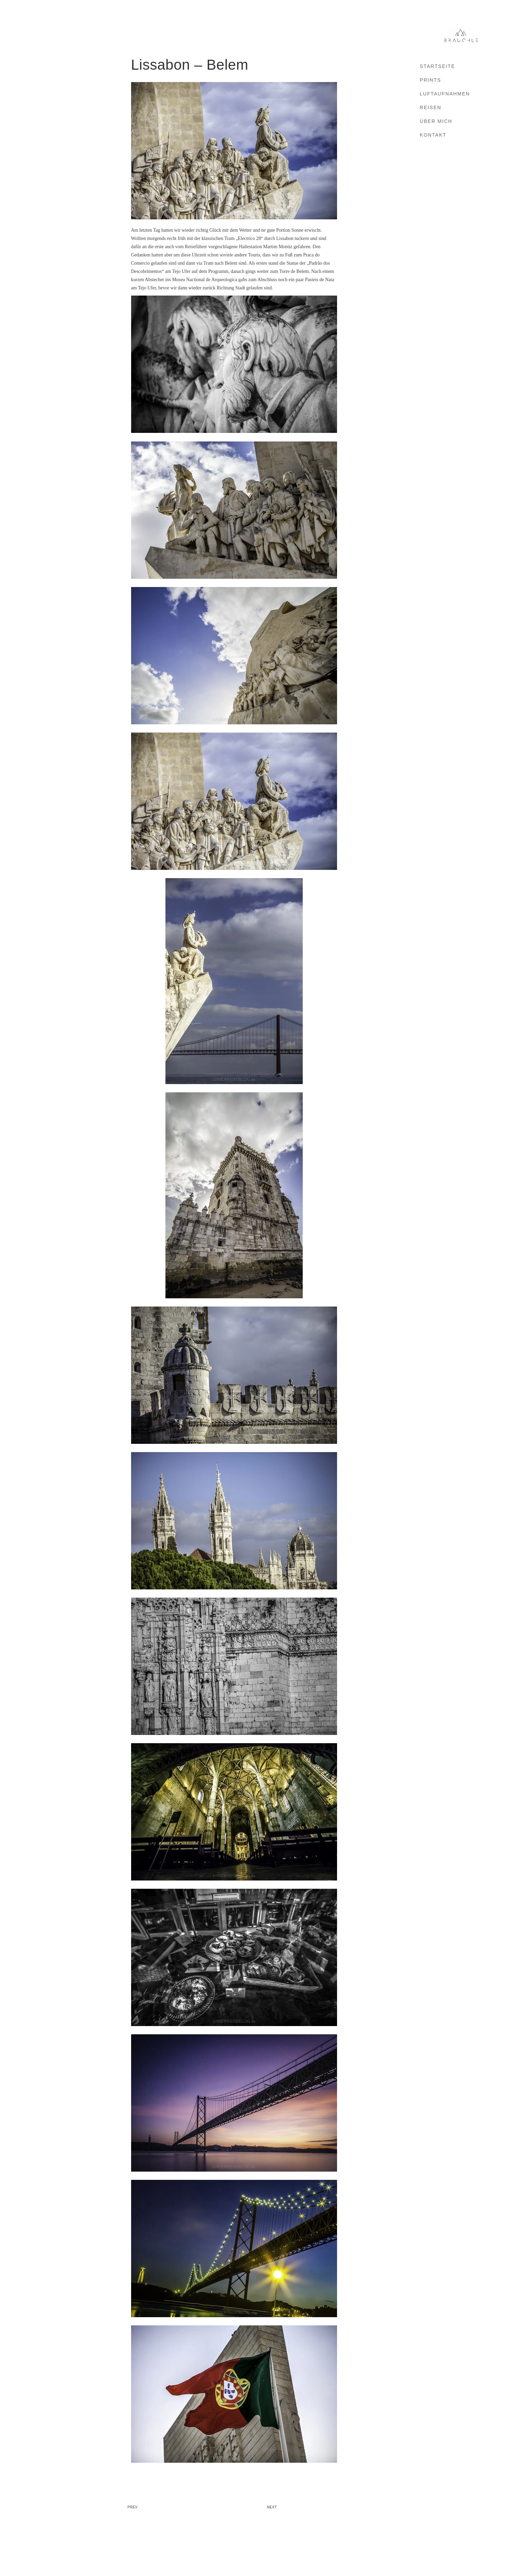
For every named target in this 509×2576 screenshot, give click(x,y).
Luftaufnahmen (445, 93)
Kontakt (433, 135)
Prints (430, 80)
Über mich (436, 121)
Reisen (430, 107)
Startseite (437, 66)
